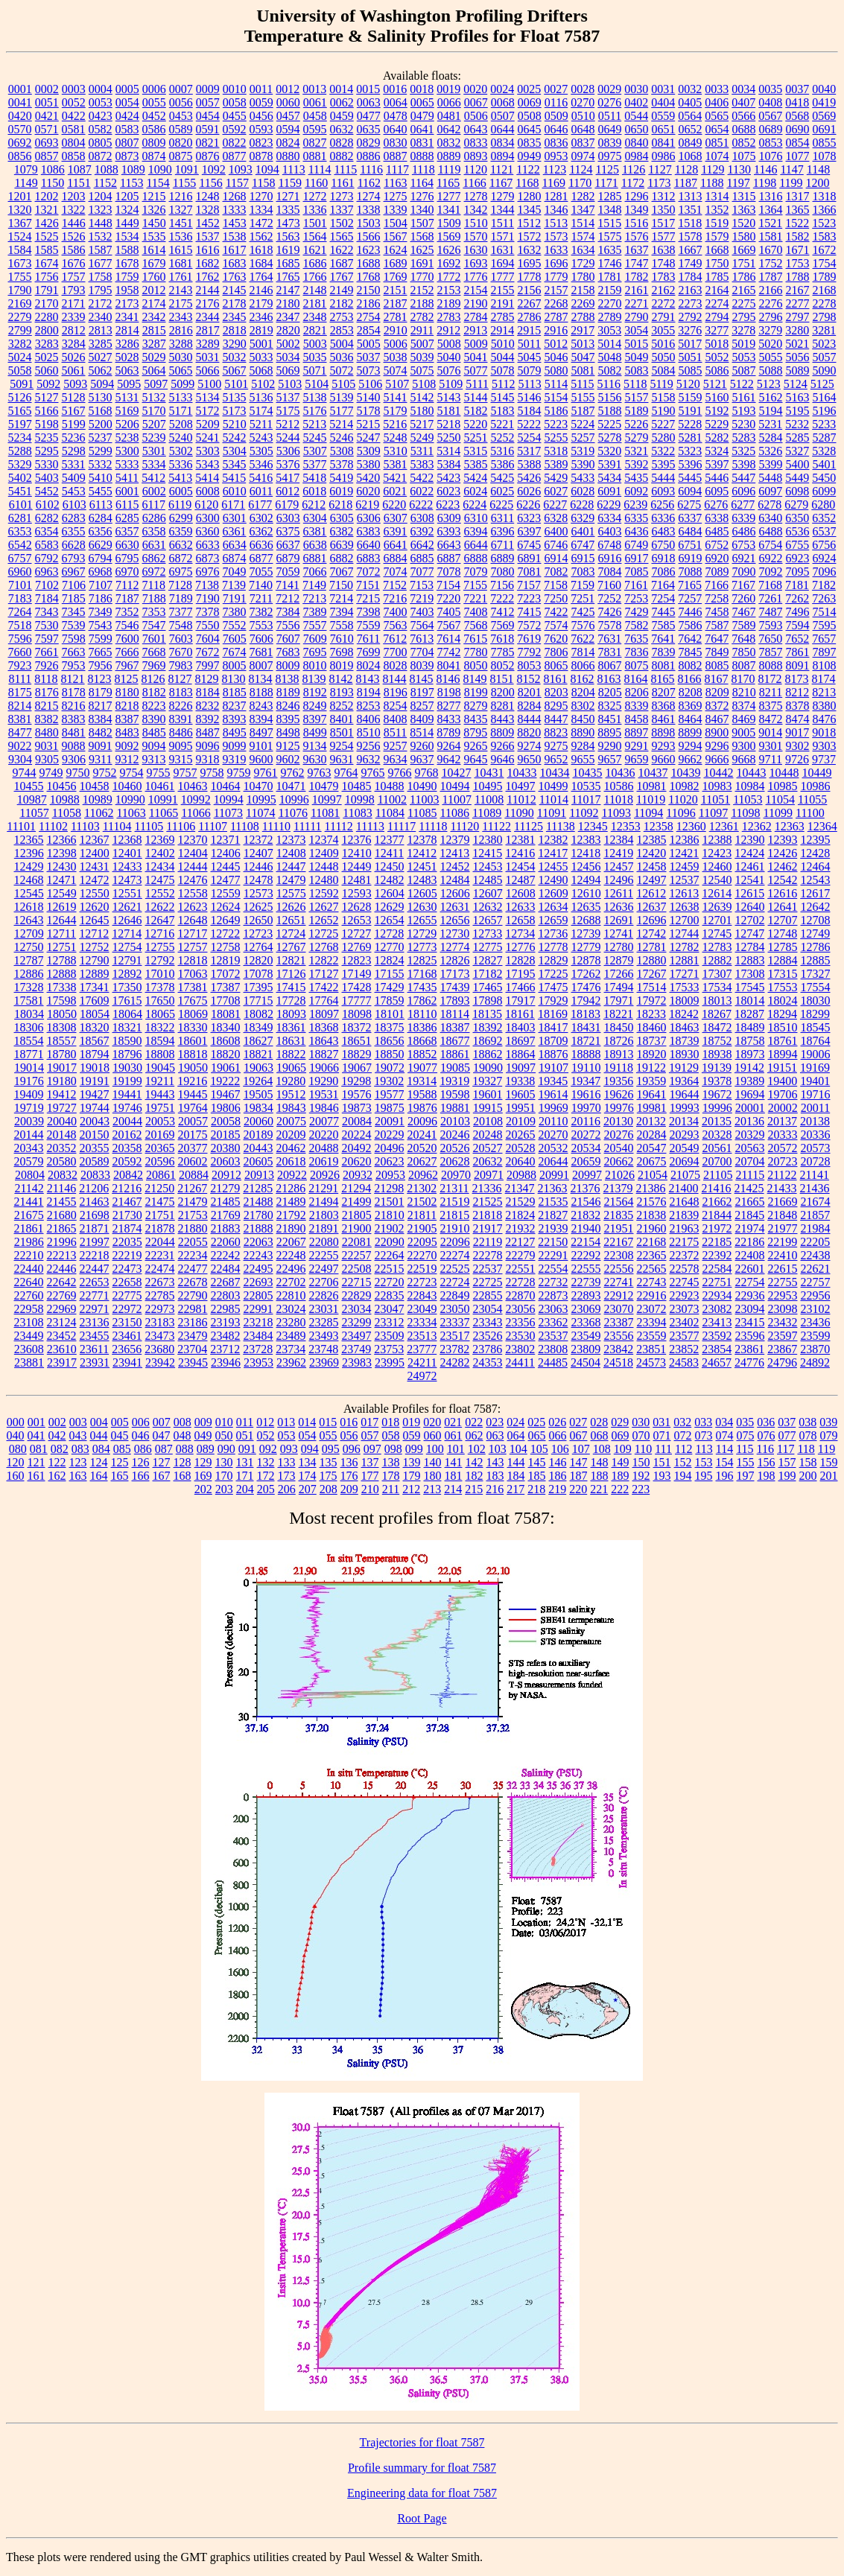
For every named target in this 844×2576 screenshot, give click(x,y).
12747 (749, 933)
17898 (488, 1000)
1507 (422, 223)
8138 (287, 678)
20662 (619, 1161)
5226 (636, 424)
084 (101, 1449)
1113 (293, 169)
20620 (357, 1161)
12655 (422, 920)
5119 (661, 384)
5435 (636, 477)
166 (141, 1475)
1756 (47, 276)
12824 (389, 960)
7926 (47, 665)
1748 (664, 263)
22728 (521, 1282)
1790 (20, 290)
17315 (783, 973)
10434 (555, 772)
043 (78, 1435)
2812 (74, 330)
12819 (226, 960)
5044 (503, 357)
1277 (449, 196)
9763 (319, 772)
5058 (20, 370)
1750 (717, 263)
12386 (684, 839)
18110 (422, 1014)
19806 (226, 1107)
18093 (291, 1014)
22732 (553, 1282)
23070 (619, 1309)
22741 (619, 1282)
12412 (422, 853)
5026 (74, 357)
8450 (583, 719)
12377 (389, 839)
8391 (181, 719)
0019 (448, 89)
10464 (226, 786)
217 (515, 1489)
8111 (19, 678)
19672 (717, 1094)
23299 (357, 1322)
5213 (314, 424)
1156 (210, 182)
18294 (782, 1014)
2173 (127, 303)
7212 (287, 598)
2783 (449, 317)
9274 (530, 746)
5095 (129, 384)
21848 (782, 1215)
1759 (127, 276)
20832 (62, 1174)
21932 (521, 1228)
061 (454, 1435)
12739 (585, 933)
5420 (368, 477)
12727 (356, 933)
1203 (74, 196)
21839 (684, 1215)
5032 (235, 357)
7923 (20, 665)
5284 (771, 437)
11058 (66, 813)
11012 (521, 799)
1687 (342, 263)
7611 (368, 638)
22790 (193, 1295)
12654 (389, 920)
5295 (47, 451)
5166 (47, 410)
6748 (609, 544)
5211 (261, 424)
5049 (637, 357)
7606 (261, 638)
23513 (422, 1335)
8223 (154, 705)
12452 (455, 866)
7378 (208, 611)
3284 (74, 343)
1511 (502, 223)
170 (224, 1475)
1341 (449, 209)
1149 (25, 182)
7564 (422, 625)
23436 (816, 1322)
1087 (80, 169)
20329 (750, 1134)
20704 (750, 1161)
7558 (342, 625)
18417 (553, 1027)
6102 (48, 504)
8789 (448, 732)
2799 (20, 330)
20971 (489, 1174)
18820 (226, 1054)
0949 (530, 156)
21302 (422, 1188)
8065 (556, 665)
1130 (739, 169)
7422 (556, 611)
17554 (816, 987)
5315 (475, 451)
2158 (583, 290)
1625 (422, 250)
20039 (29, 1121)
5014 (609, 343)
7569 (503, 625)
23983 (357, 1362)
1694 (503, 263)
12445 (226, 866)
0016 (395, 89)
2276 (771, 303)
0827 (315, 142)
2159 (610, 290)
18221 (618, 1014)
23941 (127, 1362)
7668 (154, 652)
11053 (747, 799)
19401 (815, 1081)
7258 (717, 598)
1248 (208, 196)
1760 (154, 276)
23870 (815, 1349)
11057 (33, 813)
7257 (690, 598)
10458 (95, 786)
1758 (100, 276)
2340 (100, 317)
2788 (583, 317)
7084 (610, 571)
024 (515, 1422)
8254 (395, 705)
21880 (193, 1228)
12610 (586, 893)
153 (704, 1462)
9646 (503, 759)
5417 (287, 477)
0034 (743, 89)
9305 (47, 759)
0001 (20, 89)
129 (203, 1462)
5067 (235, 370)
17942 (586, 1000)
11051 (715, 799)
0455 (235, 115)
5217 (422, 424)
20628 (455, 1161)
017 (369, 1422)
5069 (288, 370)
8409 (422, 719)
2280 (47, 317)
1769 (395, 276)
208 (328, 1489)
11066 (195, 813)
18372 (357, 1027)
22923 (684, 1295)
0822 (235, 142)
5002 (288, 343)
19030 (127, 1067)
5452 (47, 491)
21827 (553, 1215)
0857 (47, 156)
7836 (637, 652)
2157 (556, 290)
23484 (258, 1335)
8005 (235, 665)
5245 (315, 437)
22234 (193, 1255)
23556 (619, 1335)
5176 (315, 410)
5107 (397, 384)
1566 (369, 236)
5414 (207, 477)
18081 (226, 1014)
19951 (521, 1107)
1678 (127, 263)
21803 (324, 1215)
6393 (449, 531)
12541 (750, 880)
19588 (422, 1094)
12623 (193, 906)
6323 (529, 518)
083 (80, 1449)
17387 (226, 987)
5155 (583, 397)
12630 (422, 906)
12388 (717, 839)
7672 (208, 652)
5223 (556, 424)
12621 (127, 906)
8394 (261, 719)
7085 (637, 571)
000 (16, 1422)
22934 (717, 1295)
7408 (476, 611)
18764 (816, 1040)
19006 (816, 1054)
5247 (369, 437)
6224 (474, 504)
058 (391, 1435)
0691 (825, 129)
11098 (745, 813)
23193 (226, 1322)
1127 (659, 169)
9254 (342, 746)
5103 (290, 384)
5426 (529, 477)
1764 (261, 276)
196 (725, 1475)
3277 (717, 330)
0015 (368, 89)
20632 (488, 1161)
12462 (783, 866)
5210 (235, 424)
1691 (422, 263)
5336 (181, 464)
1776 (476, 276)
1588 (127, 250)
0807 (127, 142)
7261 (770, 598)
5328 (824, 451)
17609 (95, 1000)
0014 (341, 89)
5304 (235, 451)
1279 (503, 196)
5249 (422, 437)
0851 (717, 142)
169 (203, 1475)
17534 (717, 987)
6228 (582, 504)
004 (99, 1422)
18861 (455, 1054)
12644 (62, 920)
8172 (770, 678)
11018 (618, 799)
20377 (193, 1148)
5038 (395, 357)
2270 (610, 303)
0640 (395, 129)
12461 (750, 866)
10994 (229, 799)
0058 (235, 102)
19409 (29, 1094)
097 (372, 1449)
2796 (771, 317)
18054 (95, 1014)
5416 (261, 477)
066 (558, 1435)
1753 (798, 263)
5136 (261, 397)
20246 (455, 1134)
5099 (182, 384)
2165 (744, 290)
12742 (651, 933)
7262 (797, 598)
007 (162, 1422)
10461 (160, 786)
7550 (208, 625)
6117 (153, 504)
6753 (743, 544)
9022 (20, 746)
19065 (291, 1067)
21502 (422, 1201)
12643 (29, 920)
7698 (342, 652)
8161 (556, 678)
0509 (556, 115)
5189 (637, 410)
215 (474, 1489)
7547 (154, 625)
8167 (717, 678)
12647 (160, 920)
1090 (160, 169)
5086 (717, 370)
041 (36, 1435)
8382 (47, 719)
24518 (618, 1362)
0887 (395, 156)
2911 (422, 330)
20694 (684, 1161)
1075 (744, 156)
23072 (652, 1309)
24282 (455, 1362)
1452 (208, 223)
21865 (62, 1228)
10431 (489, 772)
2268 (556, 303)
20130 (618, 1121)
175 (328, 1475)
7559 (369, 625)
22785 (160, 1295)
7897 (825, 652)
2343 (181, 317)
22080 (324, 1241)
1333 (235, 209)
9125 (288, 746)
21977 (783, 1228)
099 (414, 1449)
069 (620, 1435)
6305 (342, 518)
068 (600, 1435)
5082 (610, 370)
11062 (98, 813)
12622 (160, 906)
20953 (390, 1174)
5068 (261, 370)
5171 (181, 410)
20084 (357, 1121)
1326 (154, 209)
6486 (744, 531)
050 (224, 1435)
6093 (663, 491)
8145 (422, 678)
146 (558, 1462)
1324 (127, 209)
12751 (62, 947)
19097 (521, 1067)
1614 (154, 250)
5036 (342, 357)
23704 (192, 1349)
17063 (193, 973)
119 (826, 1449)
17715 (258, 1000)
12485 (488, 880)
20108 (488, 1121)
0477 (369, 115)
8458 (637, 719)
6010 (235, 491)
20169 (160, 1134)
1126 (633, 169)
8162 (582, 678)
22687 (226, 1282)
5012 (556, 343)
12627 (324, 906)
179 (412, 1475)
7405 (449, 611)
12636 (619, 906)
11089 (486, 813)
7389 (315, 611)
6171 (233, 504)
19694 (750, 1094)
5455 (100, 491)
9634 (395, 759)
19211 (159, 1081)
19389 (749, 1081)
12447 (291, 866)
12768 (324, 947)
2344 (208, 317)
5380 (369, 464)
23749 (356, 1349)
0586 (154, 129)
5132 (154, 397)
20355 (95, 1148)
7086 (664, 571)
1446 (74, 223)
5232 (797, 424)
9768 (427, 772)
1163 (395, 182)
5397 (717, 464)
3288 (181, 343)
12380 (488, 839)
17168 (422, 973)
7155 (475, 585)
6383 (369, 531)
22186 (749, 1241)
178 (391, 1475)
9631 (342, 759)
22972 (127, 1309)
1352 (717, 209)
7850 (744, 652)
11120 (464, 826)
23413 (717, 1322)
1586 (74, 250)
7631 (609, 638)
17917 (521, 1000)
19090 (488, 1067)
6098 (797, 491)
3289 (208, 343)
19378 (717, 1081)
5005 (369, 343)
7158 (556, 585)
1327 (181, 209)
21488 (258, 1201)
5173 (235, 410)
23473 (160, 1335)
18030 (816, 1000)
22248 (291, 1255)
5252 (503, 437)
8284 (530, 705)
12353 (626, 826)
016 (349, 1422)
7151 (368, 585)
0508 (530, 115)
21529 (521, 1201)
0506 (476, 115)
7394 (342, 611)
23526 (488, 1335)
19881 (455, 1107)
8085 (717, 665)
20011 (815, 1107)
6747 (582, 544)
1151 (78, 182)
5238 (127, 437)
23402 (684, 1322)
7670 (181, 652)
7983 (181, 665)
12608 (521, 893)
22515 (389, 1268)
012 (265, 1422)
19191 (95, 1081)
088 (185, 1449)
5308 (342, 451)
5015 (636, 343)
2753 (342, 317)
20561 (717, 1148)
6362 (261, 531)
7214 (341, 598)
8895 (609, 732)
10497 (521, 786)
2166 (771, 290)
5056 (798, 357)
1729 (583, 263)
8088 (771, 665)
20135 (717, 1121)
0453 (181, 115)
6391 (395, 531)
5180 (422, 410)
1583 (825, 236)
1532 (100, 236)
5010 (503, 343)
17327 (816, 973)
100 (435, 1449)
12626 (291, 906)
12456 (586, 866)
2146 (261, 290)
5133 (181, 397)
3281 (824, 330)
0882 (342, 156)
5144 (476, 397)
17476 (586, 987)
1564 (315, 236)
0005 (127, 89)
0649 (610, 129)
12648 (193, 920)
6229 (609, 504)
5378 (342, 464)
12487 (521, 880)
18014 (750, 1000)
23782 (454, 1349)
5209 (208, 424)
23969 (324, 1362)
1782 (637, 276)
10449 (817, 772)
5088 (771, 370)
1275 (395, 196)
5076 (449, 370)
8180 (127, 692)
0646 (556, 129)
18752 (717, 1040)
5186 (556, 410)
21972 (717, 1228)
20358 (127, 1148)
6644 (476, 544)
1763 (235, 276)
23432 (783, 1322)
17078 (258, 973)
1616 (208, 250)
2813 (100, 330)
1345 (530, 209)
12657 (488, 920)
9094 (154, 746)
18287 (749, 1014)
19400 (782, 1081)
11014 (553, 799)
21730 (127, 1215)
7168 (770, 585)
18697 (521, 1040)
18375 (389, 1027)
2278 (825, 303)
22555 (586, 1268)
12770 (389, 947)
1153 (131, 182)
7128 (180, 585)
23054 (488, 1309)
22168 (651, 1241)
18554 (29, 1040)
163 (78, 1475)
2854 (369, 330)
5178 (369, 410)
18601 (193, 1040)
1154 (157, 182)
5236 (74, 437)
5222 (529, 424)
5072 (342, 370)
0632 (342, 129)
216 (495, 1489)
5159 (690, 397)
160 (16, 1475)
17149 (357, 973)
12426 (782, 853)
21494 (324, 1201)
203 (224, 1489)
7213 (314, 598)
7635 (636, 638)
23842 (618, 1349)
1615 (181, 250)
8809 (502, 732)
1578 (690, 236)
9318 (208, 759)
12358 (658, 826)
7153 (422, 585)
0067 (476, 102)
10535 (586, 786)
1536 (181, 236)
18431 (586, 1027)
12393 (783, 839)
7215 (368, 598)
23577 (684, 1335)
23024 (291, 1309)
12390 (750, 839)
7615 (475, 638)
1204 (100, 196)
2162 (664, 290)
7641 (663, 638)
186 (558, 1475)
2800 (47, 330)
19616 (586, 1094)
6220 (394, 504)
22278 (488, 1255)
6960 (20, 571)
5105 (343, 384)
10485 (357, 786)
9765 (373, 772)
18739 (684, 1040)
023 (495, 1422)
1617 (235, 250)
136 (349, 1462)
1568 (422, 236)
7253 (636, 598)
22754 (750, 1282)
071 (662, 1435)
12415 (487, 853)
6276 (716, 504)
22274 (455, 1255)
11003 (424, 799)
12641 (783, 906)
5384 (449, 464)
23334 (422, 1322)
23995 (389, 1362)
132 (266, 1462)
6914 (556, 558)
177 (370, 1475)
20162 (127, 1134)
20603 (226, 1161)
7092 (771, 571)
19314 (422, 1081)
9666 (717, 759)
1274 (369, 196)
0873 (127, 156)
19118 (618, 1067)
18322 (160, 1027)
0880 (288, 156)
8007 (261, 665)
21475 (160, 1201)
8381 (20, 719)
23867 (782, 1349)
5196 (825, 410)
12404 (193, 853)
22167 (618, 1241)
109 (623, 1449)
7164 (663, 585)
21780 (258, 1215)
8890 (582, 732)
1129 (712, 169)
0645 (530, 129)
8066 (583, 665)
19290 (323, 1081)
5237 (100, 437)
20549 (684, 1148)
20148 (62, 1134)
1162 (369, 182)
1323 (100, 209)
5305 (261, 451)
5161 (744, 397)
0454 (208, 115)
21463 (95, 1201)
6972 (154, 571)
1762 (208, 276)
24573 (651, 1362)
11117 (401, 826)
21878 (160, 1228)
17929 (553, 1000)
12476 (193, 880)
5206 (127, 424)
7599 (100, 638)
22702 (291, 1282)
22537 (488, 1268)
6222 (421, 504)
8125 (127, 678)
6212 (314, 504)
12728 (389, 933)
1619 (288, 250)
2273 (690, 303)
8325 (610, 705)
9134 (315, 746)
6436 (637, 531)
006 (141, 1422)
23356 (521, 1322)
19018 (95, 1067)
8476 (825, 719)
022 (474, 1422)
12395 (816, 839)
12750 (29, 947)
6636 (261, 544)
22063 (258, 1241)
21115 (749, 1174)
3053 (609, 330)
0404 (663, 102)
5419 (341, 477)
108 (602, 1449)
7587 (717, 625)
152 (683, 1462)
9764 (346, 772)
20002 (783, 1107)
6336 (663, 518)
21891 (324, 1228)
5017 (690, 343)
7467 (744, 611)
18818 (193, 1054)
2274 (717, 303)
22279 (521, 1255)
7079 (476, 571)
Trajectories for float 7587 (422, 2442)
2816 (181, 330)
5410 (100, 477)
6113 (100, 504)
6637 (288, 544)
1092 (214, 169)
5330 (47, 464)
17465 (488, 987)
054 (308, 1435)
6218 (340, 504)
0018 (422, 89)
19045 (160, 1067)
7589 (744, 625)
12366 (62, 839)
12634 (553, 906)
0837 (583, 142)
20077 (324, 1121)
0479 (422, 115)
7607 (288, 638)
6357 (127, 531)
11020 (682, 799)
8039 (422, 665)
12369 (160, 839)
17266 (619, 973)
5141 (395, 397)
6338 (717, 518)
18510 (783, 1027)
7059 (288, 571)
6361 (235, 531)
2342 (154, 317)
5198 (47, 424)
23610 (62, 1349)
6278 (769, 504)
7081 (530, 571)
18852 (422, 1054)
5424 (475, 477)
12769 (357, 947)
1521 (770, 223)
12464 (816, 866)
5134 (208, 397)
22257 (357, 1255)
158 (808, 1462)
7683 (288, 652)
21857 (815, 1215)
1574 (583, 236)
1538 (235, 236)
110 (643, 1449)
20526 (455, 1148)
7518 (20, 625)
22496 (291, 1268)
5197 (20, 424)
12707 (783, 920)
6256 (662, 504)
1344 (503, 209)
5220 (475, 424)
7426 (610, 611)
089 (206, 1449)
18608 (226, 1040)
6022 (422, 491)
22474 (160, 1268)
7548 (181, 625)
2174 (154, 303)
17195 (521, 973)
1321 (47, 209)
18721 (586, 1040)
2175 (181, 303)
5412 (153, 477)
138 (391, 1462)
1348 (610, 209)
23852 (684, 1349)
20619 (324, 1161)
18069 (193, 1014)
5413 (180, 477)
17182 (488, 973)
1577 (664, 236)
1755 (20, 276)
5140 (369, 397)
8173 (797, 678)
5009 (476, 343)
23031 (324, 1309)
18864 (521, 1054)
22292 (586, 1255)
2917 (582, 330)
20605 (258, 1161)
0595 (315, 129)
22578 (684, 1268)
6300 (208, 518)
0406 (717, 102)
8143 (368, 678)
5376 (288, 464)
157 (787, 1462)
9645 (476, 759)
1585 (47, 250)
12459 (684, 866)
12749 (815, 933)
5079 (530, 370)
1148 (818, 169)
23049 (422, 1309)
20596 (160, 1161)
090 (226, 1449)
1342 (476, 209)
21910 (455, 1228)
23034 (357, 1309)
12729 (422, 933)
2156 (530, 290)
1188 (711, 182)
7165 (690, 585)
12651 (291, 920)
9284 (583, 746)
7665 (100, 652)
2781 (395, 317)
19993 (684, 1107)
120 (16, 1462)
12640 (750, 906)
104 (518, 1449)
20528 (521, 1148)
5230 (743, 424)
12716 (159, 933)
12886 (29, 973)
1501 (315, 223)
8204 (583, 692)
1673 (20, 263)
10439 (686, 772)
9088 (74, 746)
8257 (422, 705)
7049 (235, 571)
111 (663, 1449)
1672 (825, 250)
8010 (315, 665)
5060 (47, 370)
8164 (636, 678)
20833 (95, 1174)
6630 (127, 544)
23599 (816, 1335)
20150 (95, 1134)
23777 (422, 1349)
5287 (825, 437)
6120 (206, 504)
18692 (488, 1040)
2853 (342, 330)
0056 (181, 102)
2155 (503, 290)
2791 (664, 317)
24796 (782, 1362)
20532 (553, 1148)
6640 (369, 544)
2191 (503, 303)
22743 (652, 1282)
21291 (323, 1188)
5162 (771, 397)
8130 (234, 678)
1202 (47, 196)
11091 (551, 813)
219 (557, 1489)
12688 (586, 920)
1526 (74, 236)
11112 (339, 826)
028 (599, 1422)
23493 (324, 1335)
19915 (488, 1107)
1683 (235, 263)
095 (331, 1449)
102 (477, 1449)
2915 (529, 330)
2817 (208, 330)
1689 (395, 263)
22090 (389, 1241)
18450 (619, 1027)
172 (266, 1475)
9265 (476, 746)
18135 (487, 1014)
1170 (579, 182)
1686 (315, 263)
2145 (235, 290)
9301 (771, 746)
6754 (770, 544)
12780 (619, 947)
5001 (261, 343)
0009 (208, 89)
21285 (258, 1188)
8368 (664, 705)
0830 (395, 142)
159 (829, 1462)
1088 (106, 169)
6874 (235, 558)
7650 (770, 638)
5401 (825, 464)
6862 (154, 558)
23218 (258, 1322)
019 (411, 1422)
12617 (815, 893)
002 (57, 1422)
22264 (389, 1255)
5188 (610, 410)
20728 (816, 1161)
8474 (798, 719)
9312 (127, 759)
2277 (798, 303)
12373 (291, 839)
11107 (212, 826)
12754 (127, 947)
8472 (771, 719)
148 (600, 1462)
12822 (324, 960)
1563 (288, 236)
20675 (652, 1161)
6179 (287, 504)
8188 (261, 692)
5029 (154, 357)
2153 (449, 290)
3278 (743, 330)
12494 (586, 880)
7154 (448, 585)
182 (474, 1475)
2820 (288, 330)
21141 (814, 1174)
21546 (586, 1201)
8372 (717, 705)
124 (99, 1462)
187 (579, 1475)
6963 (47, 571)
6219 (367, 504)
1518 (690, 223)
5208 (181, 424)
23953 (258, 1362)
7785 (503, 652)
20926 (325, 1174)
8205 (610, 692)
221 (599, 1489)
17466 (521, 987)
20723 (783, 1161)
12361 (724, 826)
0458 (315, 115)
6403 (610, 531)
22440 (29, 1268)
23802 (520, 1349)
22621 (816, 1268)
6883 (369, 558)
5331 (74, 464)
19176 (29, 1081)
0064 (395, 102)
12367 (95, 839)
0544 (636, 115)
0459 (342, 115)
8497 (261, 732)
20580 (62, 1161)
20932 (357, 1174)
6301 (235, 518)
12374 (324, 839)
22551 (521, 1268)
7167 (743, 585)
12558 (193, 893)
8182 (154, 692)
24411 (520, 1362)
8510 (369, 732)
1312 (664, 196)
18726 (619, 1040)
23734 (290, 1349)
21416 (717, 1188)
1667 (690, 250)
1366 (825, 209)
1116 (371, 169)
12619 (62, 906)
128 (182, 1462)
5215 (368, 424)
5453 (74, 491)
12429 (29, 866)
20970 (456, 1174)
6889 (503, 558)
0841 (664, 142)
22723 (422, 1282)
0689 (771, 129)
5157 (637, 397)
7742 (449, 652)
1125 (607, 169)
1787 (771, 276)
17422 (324, 987)
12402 (160, 853)
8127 (180, 678)
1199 (790, 182)
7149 (314, 585)
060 (433, 1435)
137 (370, 1462)
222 (620, 1489)
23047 (389, 1309)
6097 (770, 491)
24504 (585, 1362)
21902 (389, 1228)
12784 (750, 947)
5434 (609, 477)
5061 (74, 370)
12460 (717, 866)
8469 (744, 719)
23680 (159, 1349)
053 (287, 1435)
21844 (717, 1215)
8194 (369, 692)
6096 (743, 491)
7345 (74, 611)
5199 (74, 424)
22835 (389, 1295)
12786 (816, 947)
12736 (553, 933)
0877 (235, 156)
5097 (156, 384)
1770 (422, 276)
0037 (797, 89)
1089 (133, 169)
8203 (556, 692)
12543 (816, 880)
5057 (825, 357)
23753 (389, 1349)
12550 (95, 893)
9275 (556, 746)
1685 (288, 263)
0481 (449, 115)
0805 (100, 142)
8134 (261, 678)
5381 (395, 464)
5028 (127, 357)
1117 (397, 169)
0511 (609, 115)
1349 (637, 209)
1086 (53, 169)
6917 (637, 558)
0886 (369, 156)
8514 (422, 732)
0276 (609, 102)
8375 (771, 705)
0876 (208, 156)
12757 (193, 947)
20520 (422, 1148)
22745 (684, 1282)
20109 (521, 1121)
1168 (527, 182)
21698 (95, 1215)
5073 (369, 370)
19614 (553, 1094)
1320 (20, 209)
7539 (74, 625)
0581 (74, 129)
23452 (62, 1335)
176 (349, 1475)
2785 (503, 317)
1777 (503, 276)
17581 (29, 1000)
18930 (684, 1054)
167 (162, 1475)
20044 (127, 1121)
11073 (228, 813)
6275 (689, 504)
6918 (664, 558)
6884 (395, 558)
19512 (291, 1094)
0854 (798, 142)
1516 (636, 223)
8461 (664, 719)
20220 (324, 1134)
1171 (606, 182)
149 (620, 1462)
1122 (527, 169)
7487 (771, 611)
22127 (520, 1241)
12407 (258, 853)
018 (390, 1422)
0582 (100, 129)
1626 (449, 250)
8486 (181, 732)
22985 (226, 1309)
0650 (637, 129)
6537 (825, 531)
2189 (449, 303)
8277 (449, 705)
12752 (95, 947)
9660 (664, 759)
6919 (690, 558)
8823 (556, 732)
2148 (315, 290)
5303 (208, 451)
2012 (154, 290)
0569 (824, 115)
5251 (476, 437)
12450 (389, 866)
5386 (503, 464)
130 (224, 1462)
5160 (717, 397)
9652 (556, 759)
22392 (717, 1255)
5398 (744, 464)
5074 (395, 370)
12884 (783, 960)
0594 (288, 129)
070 (641, 1435)
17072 (226, 973)
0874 (154, 156)
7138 (207, 585)
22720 (389, 1282)
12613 (684, 893)
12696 (652, 920)
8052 (503, 665)
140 (433, 1462)
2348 (315, 317)
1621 (315, 250)
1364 (771, 209)
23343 (488, 1322)
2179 (261, 303)
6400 (556, 531)
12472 (95, 880)
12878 (586, 960)
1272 (315, 196)
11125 (528, 826)
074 (725, 1435)
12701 (717, 920)
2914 (502, 330)
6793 (74, 558)
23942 (160, 1362)
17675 (193, 1000)
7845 (690, 652)
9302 (798, 746)
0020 (475, 89)
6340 (770, 518)
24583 (684, 1362)
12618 (29, 906)
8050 (476, 665)
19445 (193, 1094)
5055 (771, 357)
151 (662, 1462)
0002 (47, 89)
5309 (369, 451)
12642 (816, 906)
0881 (315, 156)
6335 (636, 518)
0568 (797, 115)
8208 (690, 692)
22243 (258, 1255)
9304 (20, 759)
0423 (100, 115)
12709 (29, 933)
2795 (744, 317)
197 (746, 1475)
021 (453, 1422)
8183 (181, 692)
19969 (553, 1107)
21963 (684, 1228)
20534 (586, 1148)
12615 (749, 893)
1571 (503, 236)
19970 (586, 1107)
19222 (225, 1081)
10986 (816, 786)
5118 (635, 384)
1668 (717, 250)
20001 (750, 1107)
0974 (583, 156)
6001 (127, 491)
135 (328, 1462)
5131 (127, 397)
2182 (342, 303)
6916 (610, 558)
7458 (717, 611)
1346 (556, 209)
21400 (684, 1188)
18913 (619, 1054)
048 (182, 1435)
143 (495, 1462)
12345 (593, 826)
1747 (637, 263)
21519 (455, 1201)
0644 (503, 129)
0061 (315, 102)
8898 (663, 732)
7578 (610, 625)
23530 (521, 1335)
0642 (449, 129)
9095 (181, 746)
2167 (798, 290)
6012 (287, 491)
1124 (580, 169)
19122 (651, 1067)
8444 (530, 719)
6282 (47, 518)
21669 (783, 1201)
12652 (324, 920)
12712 (94, 933)
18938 (717, 1054)
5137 (288, 397)
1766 (315, 276)
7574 (556, 625)
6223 (448, 504)
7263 (824, 598)
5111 (477, 384)
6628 (74, 544)
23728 (258, 1349)
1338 (369, 209)
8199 (476, 692)
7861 (798, 652)
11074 (260, 813)
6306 (369, 518)
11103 (85, 826)
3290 (235, 343)
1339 (395, 209)
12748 (782, 933)
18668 (422, 1040)
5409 (74, 477)
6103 (74, 504)
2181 (315, 303)
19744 (95, 1107)
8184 (208, 692)
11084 (389, 813)
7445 (664, 611)
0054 (127, 102)
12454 (521, 866)
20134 (684, 1121)
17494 (619, 987)
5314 (448, 451)
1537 (208, 236)
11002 (392, 799)
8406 (369, 719)
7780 (476, 652)
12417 (553, 853)
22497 (324, 1268)
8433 (449, 719)
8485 (154, 732)
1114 (319, 169)
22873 (553, 1295)
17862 (422, 1000)
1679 (154, 263)
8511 (395, 732)
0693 (47, 142)
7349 (100, 611)
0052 (74, 102)
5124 (795, 384)
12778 (553, 947)
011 (244, 1422)
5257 (583, 437)
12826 (455, 960)
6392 (422, 531)
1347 (583, 209)
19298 (356, 1081)
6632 (181, 544)
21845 (749, 1215)
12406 (226, 853)
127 (162, 1462)
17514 (652, 987)
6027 (556, 491)
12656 (455, 920)
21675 (29, 1215)
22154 (585, 1241)
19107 (553, 1067)
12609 (553, 893)
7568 (476, 625)
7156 (502, 585)
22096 (455, 1241)
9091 (100, 746)
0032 (690, 89)
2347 (288, 317)
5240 (181, 437)
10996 (294, 799)
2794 (717, 317)
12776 (521, 947)
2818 (235, 330)
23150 (127, 1322)
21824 (520, 1215)
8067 (610, 665)
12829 (553, 960)
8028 (395, 665)
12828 (521, 960)
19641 (652, 1094)
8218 (127, 705)
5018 (717, 343)
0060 (288, 102)
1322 (74, 209)
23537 (553, 1335)
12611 (618, 893)
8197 (422, 692)
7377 (181, 611)
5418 (314, 477)
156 (766, 1462)
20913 (259, 1174)
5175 (288, 410)
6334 (609, 518)
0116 (556, 102)
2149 (342, 290)
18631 (291, 1040)
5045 (530, 357)
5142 (422, 397)
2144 (208, 290)
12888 (62, 973)
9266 (503, 746)
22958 (29, 1309)
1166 (474, 182)
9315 (181, 759)
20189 (258, 1134)
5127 (47, 397)
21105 (717, 1174)
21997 (95, 1241)
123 (78, 1462)
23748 (323, 1349)
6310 (476, 518)
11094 (648, 813)
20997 (587, 1174)
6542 (20, 544)
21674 (816, 1201)
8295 (556, 705)
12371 (226, 839)
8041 (449, 665)
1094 (267, 169)
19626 (619, 1094)
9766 (400, 772)
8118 (45, 678)
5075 (422, 370)
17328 (29, 987)
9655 (583, 759)
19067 (357, 1067)
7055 (261, 571)
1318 (825, 196)
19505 (258, 1094)
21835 (618, 1215)
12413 (454, 853)
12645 (95, 920)
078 (808, 1435)
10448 (784, 772)
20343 (29, 1148)
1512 (529, 223)
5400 (798, 464)
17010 (160, 973)
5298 (74, 451)
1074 (717, 156)
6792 (47, 558)
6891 (530, 558)
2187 (395, 303)
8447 (556, 719)
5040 (449, 357)
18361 (291, 1027)
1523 (824, 223)
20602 (193, 1161)
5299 (100, 451)
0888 (422, 156)
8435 (476, 719)
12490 (553, 880)
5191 (690, 410)
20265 (521, 1134)
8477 (20, 732)
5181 (449, 410)
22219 (127, 1255)
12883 (750, 960)
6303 (288, 518)
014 (307, 1422)
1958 (127, 290)
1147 (791, 169)
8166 (690, 678)
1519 (717, 223)
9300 (744, 746)
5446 (717, 477)
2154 (476, 290)
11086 (454, 813)
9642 (449, 759)
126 (141, 1462)
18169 (553, 1014)
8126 (153, 678)
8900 (717, 732)
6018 (314, 491)
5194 (771, 410)
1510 (476, 223)
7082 (556, 571)
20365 (160, 1148)
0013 (314, 89)
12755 (160, 947)
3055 (663, 330)
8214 (20, 705)
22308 (619, 1255)
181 (454, 1475)
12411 (389, 853)
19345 (553, 1081)
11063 (130, 813)
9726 (797, 759)
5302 (181, 451)
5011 (529, 343)
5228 (690, 424)
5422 (422, 477)
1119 (449, 169)
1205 (127, 196)
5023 (824, 343)
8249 (315, 705)
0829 (369, 142)
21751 (160, 1215)
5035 (315, 357)
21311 (454, 1188)
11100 (810, 813)
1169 (553, 182)
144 (516, 1462)
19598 (455, 1094)
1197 (737, 182)
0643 (476, 129)
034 (724, 1422)
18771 (29, 1054)
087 (164, 1449)
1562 (261, 236)
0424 (127, 115)
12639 (717, 906)
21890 (291, 1228)
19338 (520, 1081)
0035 (770, 89)
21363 (553, 1188)
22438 (816, 1255)
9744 (25, 772)
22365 (652, 1255)
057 (370, 1435)
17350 (127, 987)
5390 (583, 464)
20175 (193, 1134)
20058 (226, 1121)
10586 (619, 786)
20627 (422, 1161)
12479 (291, 880)
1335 (288, 209)
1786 (744, 276)
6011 (261, 491)
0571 (47, 129)
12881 (684, 960)
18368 (324, 1027)
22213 (62, 1255)
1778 (530, 276)
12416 (520, 853)
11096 (680, 813)
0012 (287, 89)
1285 (610, 196)
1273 (342, 196)
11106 (180, 826)
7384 (288, 611)
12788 (62, 960)
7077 (422, 571)
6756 (824, 544)
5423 (448, 477)
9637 (422, 759)
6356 (100, 531)
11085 (422, 813)
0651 (664, 129)
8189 (288, 692)
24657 (717, 1362)
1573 (556, 236)
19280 (290, 1081)
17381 (193, 987)
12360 (691, 826)
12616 (782, 893)
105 (539, 1449)
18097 (324, 1014)
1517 (663, 223)
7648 (743, 638)
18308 (62, 1027)
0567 (770, 115)
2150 (369, 290)
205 (266, 1489)
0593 (261, 129)
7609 (315, 638)
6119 (179, 504)
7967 (127, 665)
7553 (261, 625)
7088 (690, 571)
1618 (261, 250)
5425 (502, 477)
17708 (226, 1000)
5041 (476, 357)
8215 (47, 705)
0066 (449, 102)
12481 (357, 880)
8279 (476, 705)
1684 (261, 263)
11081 (325, 813)
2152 (422, 290)
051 (245, 1435)
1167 (501, 182)
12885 (816, 960)
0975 (610, 156)
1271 (288, 196)
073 (704, 1435)
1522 (797, 223)
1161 (342, 182)
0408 (770, 102)
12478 (258, 880)
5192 (717, 410)
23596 (750, 1335)
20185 (226, 1134)
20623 (389, 1161)
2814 (127, 330)
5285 (798, 437)
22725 (488, 1282)
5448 (770, 477)
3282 (20, 343)
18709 (553, 1040)
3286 (127, 343)
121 (36, 1462)
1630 (476, 250)
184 (516, 1475)
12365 (29, 839)
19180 (62, 1081)
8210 (744, 692)
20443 (258, 1148)
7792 (530, 652)
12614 (717, 893)
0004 (100, 89)
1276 (422, 196)
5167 (74, 410)
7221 (475, 598)
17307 (717, 973)
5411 (127, 477)
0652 (690, 129)
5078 (503, 370)
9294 (690, 746)
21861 (29, 1228)
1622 (342, 250)
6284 (100, 518)
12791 (127, 960)
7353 (154, 611)
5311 (422, 451)
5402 (20, 477)
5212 (287, 424)
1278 (476, 196)
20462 (291, 1148)
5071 (315, 370)
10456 (62, 786)
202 (203, 1489)
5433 (582, 477)
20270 (553, 1134)
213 (432, 1489)
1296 (637, 196)
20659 (586, 1161)
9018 (824, 732)
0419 (824, 102)
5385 (476, 464)
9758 (212, 772)
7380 (235, 611)
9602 (288, 759)
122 (57, 1462)
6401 (583, 531)
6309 (449, 518)
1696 (556, 263)
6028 (582, 491)
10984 (750, 786)
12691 (619, 920)
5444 (663, 477)
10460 (127, 786)
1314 (717, 196)
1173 (658, 182)
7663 (74, 652)
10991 (163, 799)
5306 (288, 451)
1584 (20, 250)
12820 (258, 960)
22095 (422, 1241)
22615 (783, 1268)
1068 (690, 156)
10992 (196, 799)
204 (245, 1489)
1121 (501, 169)
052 (266, 1435)
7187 (127, 598)
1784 (690, 276)
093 (289, 1449)
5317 (529, 451)
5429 (556, 477)
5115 (582, 384)
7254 (663, 598)
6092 (636, 491)
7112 (127, 585)
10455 (29, 786)
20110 (553, 1121)
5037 (369, 357)
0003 (74, 89)
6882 (342, 558)
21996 (62, 1241)
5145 (503, 397)
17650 (160, 1000)
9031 (47, 746)
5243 (261, 437)
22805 (258, 1295)
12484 (455, 880)
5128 (74, 397)
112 (683, 1449)
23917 (62, 1362)
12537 (684, 880)
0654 (717, 129)
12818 (193, 960)
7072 (369, 571)
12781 (652, 947)
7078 (449, 571)
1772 (449, 276)
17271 (684, 973)
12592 (324, 893)
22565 (652, 1268)
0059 (261, 102)
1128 (686, 169)
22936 (750, 1295)
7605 (235, 638)
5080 (556, 370)
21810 (389, 1215)
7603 (181, 638)
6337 (690, 518)
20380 (226, 1148)
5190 (664, 410)
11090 (518, 813)
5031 (208, 357)
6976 (208, 571)
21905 (422, 1228)
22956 (816, 1295)
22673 (160, 1282)
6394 (476, 531)
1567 (395, 236)
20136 (749, 1121)
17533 (684, 987)
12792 (160, 960)
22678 (193, 1282)
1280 (530, 196)
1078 (825, 156)
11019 (650, 799)
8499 (315, 732)
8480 (47, 732)
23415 (750, 1322)
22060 (226, 1241)
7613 (422, 638)
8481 (74, 732)
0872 (100, 156)
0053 (100, 102)
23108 (29, 1322)
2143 (181, 290)
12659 (553, 920)
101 (456, 1449)
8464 (690, 719)
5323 (690, 451)
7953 (74, 665)
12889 (95, 973)
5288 (20, 451)
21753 (193, 1215)
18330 (193, 1027)
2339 (74, 317)
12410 (357, 853)
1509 (449, 223)
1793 (74, 290)
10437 (653, 772)
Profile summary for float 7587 (422, 2467)
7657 (824, 638)
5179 (395, 410)
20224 (357, 1134)
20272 (586, 1134)
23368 (586, 1322)
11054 (780, 799)
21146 (61, 1188)
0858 (74, 156)
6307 (395, 518)
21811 (422, 1215)
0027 (556, 89)
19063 (258, 1067)
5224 (582, 424)
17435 (422, 987)
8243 (261, 705)
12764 (258, 947)
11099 (778, 813)
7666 (127, 652)
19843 (291, 1107)
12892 (127, 973)
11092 (583, 813)
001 (36, 1422)
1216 (181, 196)
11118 (433, 826)
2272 (664, 303)
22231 (160, 1255)
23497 (357, 1335)
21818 (487, 1215)
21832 (585, 1215)
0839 (610, 142)
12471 (62, 880)
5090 (825, 370)
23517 (455, 1335)
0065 (422, 102)
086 (143, 1449)
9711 (770, 759)
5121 (715, 384)
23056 (521, 1309)
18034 (29, 1014)
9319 (235, 759)
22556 (619, 1268)
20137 (782, 1121)
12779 (586, 947)
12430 (62, 866)
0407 (743, 102)
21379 (618, 1188)
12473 (127, 880)
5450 (824, 477)
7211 (261, 598)
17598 (62, 1000)
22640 (29, 1282)
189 (620, 1475)
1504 (395, 223)
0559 (663, 115)
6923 (798, 558)
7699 (369, 652)
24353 (488, 1362)
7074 (395, 571)
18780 (62, 1054)
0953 (556, 156)
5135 (235, 397)
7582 (637, 625)
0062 (342, 102)
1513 (556, 223)
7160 (609, 585)
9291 (637, 746)
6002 (154, 491)
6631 (154, 544)
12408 (291, 853)
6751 (690, 544)
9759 (239, 772)
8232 (208, 705)
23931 (95, 1362)
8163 (609, 678)
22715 (357, 1282)
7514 (825, 611)
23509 (389, 1335)
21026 (620, 1174)
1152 (105, 182)
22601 (750, 1268)
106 (560, 1449)
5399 (771, 464)
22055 (193, 1241)
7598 (74, 638)
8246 (288, 705)
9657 (610, 759)
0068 (503, 102)
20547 (652, 1148)
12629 (389, 906)
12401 (127, 853)
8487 (208, 732)
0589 (181, 129)
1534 (127, 236)
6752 (717, 544)
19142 (749, 1067)
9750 (78, 772)
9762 (293, 772)
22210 (29, 1255)
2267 (530, 303)
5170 (154, 410)
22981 (193, 1309)
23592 (717, 1335)
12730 (454, 933)
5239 (154, 437)
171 (245, 1475)
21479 (193, 1201)
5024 (20, 357)
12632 (488, 906)
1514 (582, 223)
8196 (395, 692)
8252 (342, 705)
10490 (422, 786)
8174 (824, 678)
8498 (288, 732)
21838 (651, 1215)
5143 (449, 397)
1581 (771, 236)
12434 (160, 866)
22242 (226, 1255)
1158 (263, 182)
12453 (488, 866)
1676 (74, 263)
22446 (62, 1268)
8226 (181, 705)
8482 (100, 732)
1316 (771, 196)
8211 (770, 692)
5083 (637, 370)
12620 (95, 906)
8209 (717, 692)
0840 (637, 142)
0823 (261, 142)
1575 (610, 236)
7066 (315, 571)
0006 (154, 89)
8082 (690, 665)
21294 (356, 1188)
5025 (47, 357)
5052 (717, 357)
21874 (127, 1228)
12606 (455, 893)
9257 (395, 746)
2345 (235, 317)
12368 (127, 839)
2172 (100, 303)
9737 (824, 759)
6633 (208, 544)
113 (703, 1449)
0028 (582, 89)
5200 (100, 424)
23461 (127, 1335)
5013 (582, 343)
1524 (20, 236)
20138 (815, 1121)
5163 (798, 397)
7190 (208, 598)
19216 (192, 1081)
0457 (288, 115)
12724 (290, 933)
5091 (22, 384)
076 (766, 1435)
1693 (476, 263)
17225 (553, 973)
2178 (235, 303)
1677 (100, 263)
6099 (824, 491)
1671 (798, 250)
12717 (192, 933)
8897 (636, 732)
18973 (750, 1054)
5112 (503, 384)
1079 (26, 169)
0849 (690, 142)
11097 (713, 813)
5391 (610, 464)
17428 (357, 987)
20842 (128, 1174)
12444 (193, 866)
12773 (422, 947)
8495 (235, 732)
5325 (743, 451)
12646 (127, 920)
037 (787, 1422)
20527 (488, 1148)
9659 (637, 759)
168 (182, 1475)
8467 (717, 719)
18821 (258, 1054)
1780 (583, 276)
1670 (771, 250)
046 (141, 1435)
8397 (315, 719)
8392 (208, 719)
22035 (127, 1241)
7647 (717, 638)
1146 (765, 169)
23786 (487, 1349)
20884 (194, 1174)
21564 (619, 1201)
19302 (389, 1081)
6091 (609, 491)
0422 (74, 115)
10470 (258, 786)
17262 (586, 973)
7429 (637, 611)
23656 (127, 1349)
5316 (502, 451)
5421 (395, 477)
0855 (825, 142)
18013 (717, 1000)
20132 (651, 1121)
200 (808, 1475)
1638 (664, 250)
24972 (422, 1376)
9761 (266, 772)
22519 (422, 1268)
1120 (475, 169)
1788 (798, 276)
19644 (684, 1094)
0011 (261, 89)
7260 (743, 598)
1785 (717, 276)
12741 (618, 933)
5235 (47, 437)
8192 (315, 692)
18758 (750, 1040)
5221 (502, 424)
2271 (637, 303)
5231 (770, 424)
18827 (324, 1054)
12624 (226, 906)
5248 (395, 437)
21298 (389, 1188)
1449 (127, 223)
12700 (684, 920)
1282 (583, 196)
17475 (553, 987)
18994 (783, 1054)
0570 (20, 129)
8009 (288, 665)
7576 (583, 625)
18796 (127, 1054)
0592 (235, 129)
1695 (530, 263)
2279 (20, 317)
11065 (163, 813)
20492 (357, 1148)
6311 (502, 518)
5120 (688, 384)
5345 (235, 464)
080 (18, 1449)
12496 (619, 880)
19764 (193, 1107)
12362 (757, 826)
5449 (797, 477)
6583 (47, 544)
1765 (288, 276)
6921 (744, 558)
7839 (664, 652)
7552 (235, 625)
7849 (717, 652)
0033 (717, 89)
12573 (258, 893)
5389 (556, 464)
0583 (127, 129)
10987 (32, 799)
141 (454, 1462)
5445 (690, 477)
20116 (585, 1121)
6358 (154, 531)
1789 (825, 276)
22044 (160, 1241)
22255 (324, 1255)
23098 (783, 1309)
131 (245, 1462)
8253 (369, 705)
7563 (395, 625)
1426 (47, 223)
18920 (652, 1054)
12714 (127, 933)
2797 (798, 317)
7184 (47, 598)
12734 (520, 933)
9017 (797, 732)
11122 (496, 826)
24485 (553, 1362)
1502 (342, 223)
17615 (127, 1000)
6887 (449, 558)
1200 (818, 182)
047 (162, 1435)
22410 (783, 1255)
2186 (369, 303)
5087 (744, 370)
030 (641, 1422)
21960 (652, 1228)
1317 (798, 196)
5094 (102, 384)
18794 (95, 1054)
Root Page (421, 2518)
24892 (815, 1362)
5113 (529, 384)
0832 (449, 142)
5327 (797, 451)
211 (390, 1489)
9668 (744, 759)
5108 (424, 384)
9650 (530, 759)
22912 (619, 1295)
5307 (315, 451)
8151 (502, 678)
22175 (684, 1241)
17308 (750, 973)
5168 (100, 410)
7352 (127, 611)
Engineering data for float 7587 (422, 2493)
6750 (663, 544)
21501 (389, 1201)
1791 (47, 290)
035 (745, 1422)
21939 (553, 1228)
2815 (154, 330)
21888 (258, 1228)
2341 (127, 317)
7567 (449, 625)
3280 (797, 330)
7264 (20, 611)
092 (268, 1449)
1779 (556, 276)
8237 (235, 705)
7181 (797, 585)
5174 (261, 410)
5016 (663, 343)
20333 (783, 1134)
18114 (454, 1014)
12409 (324, 853)
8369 (690, 705)
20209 (291, 1134)
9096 (208, 746)
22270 (422, 1255)
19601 (488, 1094)
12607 (488, 893)
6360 (208, 531)
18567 (95, 1040)
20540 (619, 1148)
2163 (690, 290)
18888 (586, 1054)
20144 (29, 1134)
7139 (234, 585)
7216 (395, 598)
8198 (449, 692)
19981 (652, 1107)
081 (39, 1449)
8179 (100, 692)
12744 (684, 933)
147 (579, 1462)
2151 (395, 290)
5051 (690, 357)
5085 (690, 370)
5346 (261, 464)
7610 (342, 638)
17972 (652, 1000)
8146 (448, 678)
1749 (690, 263)
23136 (95, 1322)
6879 (288, 558)
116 (765, 1449)
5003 (315, 343)
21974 (750, 1228)
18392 (488, 1027)
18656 (389, 1040)
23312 (389, 1322)
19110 (585, 1067)
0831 (422, 142)
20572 (783, 1148)
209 (349, 1489)
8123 (100, 678)
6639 (342, 544)
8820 (529, 732)
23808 (553, 1349)
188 (600, 1475)
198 (766, 1475)
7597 (47, 638)
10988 (65, 799)
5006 (395, 343)
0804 (74, 142)
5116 (609, 384)
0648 (583, 129)
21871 (95, 1228)
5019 (743, 343)
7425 (583, 611)
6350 (797, 518)
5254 (530, 437)
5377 (315, 464)
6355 (74, 531)
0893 (476, 156)
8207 (664, 692)
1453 (235, 223)
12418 (585, 853)
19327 (487, 1081)
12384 (619, 839)
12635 (586, 906)
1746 (610, 263)
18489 (750, 1027)
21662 (717, 1201)
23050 (455, 1309)
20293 (684, 1134)
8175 (20, 692)
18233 (651, 1014)
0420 (20, 115)
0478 (395, 115)
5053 (744, 357)
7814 (583, 652)
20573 (816, 1148)
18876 (553, 1054)
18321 (127, 1027)
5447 (743, 477)
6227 (555, 504)
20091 (389, 1121)
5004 (342, 343)
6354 (47, 531)
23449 (29, 1335)
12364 (822, 826)
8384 (100, 719)
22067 (291, 1241)
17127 (324, 973)
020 (432, 1422)
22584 (717, 1268)
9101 (261, 746)
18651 (357, 1040)
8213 (824, 692)
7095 (798, 571)
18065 (160, 1014)
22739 (586, 1282)
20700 (717, 1161)
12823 (357, 960)
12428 (815, 853)
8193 (342, 692)
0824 (288, 142)
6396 (503, 531)
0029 (609, 89)
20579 (29, 1161)
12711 (61, 933)
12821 (291, 960)
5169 (127, 410)
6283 (74, 518)
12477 (226, 880)
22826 (324, 1295)
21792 (291, 1215)
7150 (341, 585)
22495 (258, 1268)
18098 (357, 1014)
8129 (207, 678)
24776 (749, 1362)
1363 (744, 209)
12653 (357, 920)
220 (578, 1489)
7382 (261, 611)
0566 (743, 115)
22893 (586, 1295)
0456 (261, 115)
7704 (422, 652)
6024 (475, 491)
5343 (208, 464)
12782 (684, 947)
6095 (717, 491)
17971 (619, 1000)
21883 (226, 1228)
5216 (395, 424)
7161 (636, 585)
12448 (324, 866)
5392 (637, 464)
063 (495, 1435)
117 (785, 1449)
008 (182, 1422)
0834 (503, 142)
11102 (53, 826)
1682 (208, 263)
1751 (744, 263)
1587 (100, 250)
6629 (100, 544)
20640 (521, 1161)
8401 (342, 719)
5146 (530, 397)
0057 (208, 102)
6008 (208, 491)
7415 (530, 611)
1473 (288, 223)
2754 (369, 317)
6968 (100, 571)
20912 (226, 1174)
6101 (21, 504)
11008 (489, 799)
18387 (455, 1027)
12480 (324, 880)
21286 (290, 1188)
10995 (261, 799)
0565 (717, 115)
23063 (553, 1309)
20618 (291, 1161)
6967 (74, 571)
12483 (422, 880)
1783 (664, 276)
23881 (29, 1362)
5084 (664, 370)
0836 (556, 142)
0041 (20, 102)
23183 (160, 1322)
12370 (193, 839)
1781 (610, 276)
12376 (357, 839)
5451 (20, 491)
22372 (684, 1255)
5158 (664, 397)
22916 (652, 1295)
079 (829, 1435)
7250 (556, 598)
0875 (181, 156)
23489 (291, 1335)
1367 (20, 223)
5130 (100, 397)
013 (286, 1422)
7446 (690, 611)
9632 (369, 759)
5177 (342, 410)
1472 (261, 223)
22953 (783, 1295)
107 (581, 1449)
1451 (181, 223)
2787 (556, 317)
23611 (94, 1349)
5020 (770, 343)
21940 (586, 1228)
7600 (127, 638)
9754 (132, 772)
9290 (610, 746)
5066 (208, 370)
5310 (395, 451)
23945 (193, 1362)
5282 (717, 437)
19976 (619, 1107)
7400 (395, 611)
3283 (47, 343)
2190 (476, 303)
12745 (717, 933)
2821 (315, 330)
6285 (127, 518)
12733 (487, 933)
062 (474, 1435)
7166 (717, 585)
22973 (160, 1309)
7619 (529, 638)
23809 (585, 1349)
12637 (652, 906)
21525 (488, 1201)
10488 (389, 786)
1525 (47, 236)
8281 (503, 705)
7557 (315, 625)
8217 (100, 705)
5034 (288, 357)
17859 (389, 1000)
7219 (422, 598)
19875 (389, 1107)
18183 (585, 1014)
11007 (456, 799)
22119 (487, 1241)
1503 (369, 223)
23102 (816, 1309)
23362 (553, 1322)
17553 (783, 987)
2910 (395, 330)
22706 (324, 1282)
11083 (357, 813)
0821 (208, 142)
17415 (291, 987)
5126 (20, 397)
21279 (225, 1188)
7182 (824, 585)
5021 (797, 343)
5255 (556, 437)
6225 (501, 504)
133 (287, 1462)
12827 (488, 960)
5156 (610, 397)
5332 (100, 464)
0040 (824, 89)
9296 (717, 746)
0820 (181, 142)
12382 (553, 839)
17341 (95, 987)
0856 (20, 156)
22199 (782, 1241)
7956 (100, 665)
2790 (637, 317)
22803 (226, 1295)
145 (537, 1462)
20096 (422, 1121)
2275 (744, 303)
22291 (553, 1255)
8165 (663, 678)
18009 (684, 1000)
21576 (652, 1201)
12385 (652, 839)
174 (308, 1475)
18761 (783, 1040)
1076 (771, 156)
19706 (783, 1094)
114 (724, 1449)
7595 (825, 625)
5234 (20, 437)
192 (641, 1475)
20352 (62, 1148)
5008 (449, 343)
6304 (315, 518)
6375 (288, 531)
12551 (127, 893)
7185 (74, 598)
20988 (521, 1174)
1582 (798, 236)
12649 (226, 920)
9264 (449, 746)
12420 (651, 853)
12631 (455, 906)
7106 (74, 585)
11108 (244, 826)
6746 (556, 544)
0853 (771, 142)
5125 (822, 384)
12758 (226, 947)
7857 (771, 652)
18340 (226, 1027)
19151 (782, 1067)
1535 (154, 236)
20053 (160, 1121)
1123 (554, 169)
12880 (652, 960)
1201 (20, 196)
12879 (619, 960)
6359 (181, 531)
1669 (744, 250)
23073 (684, 1309)
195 (704, 1475)
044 (99, 1435)
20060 (258, 1121)
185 (537, 1475)
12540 (717, 880)
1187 (685, 182)
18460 (652, 1027)
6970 (127, 571)
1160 (316, 182)
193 (662, 1475)
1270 (261, 196)
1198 (764, 182)
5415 (234, 477)
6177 (260, 504)
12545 (29, 893)
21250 (159, 1188)
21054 (652, 1174)
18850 (389, 1054)
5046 (556, 357)
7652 (797, 638)
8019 (342, 665)
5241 (208, 437)
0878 (261, 156)
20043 (95, 1121)
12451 (422, 866)
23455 (95, 1335)
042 (57, 1435)
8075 (637, 665)
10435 (588, 772)
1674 (47, 263)
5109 (451, 384)
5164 (825, 397)
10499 (553, 786)
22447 (95, 1268)
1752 (771, 263)
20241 (422, 1134)
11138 (560, 826)
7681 (261, 652)
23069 (586, 1309)
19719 (29, 1107)
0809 (154, 142)
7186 (100, 598)
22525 (455, 1268)
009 (203, 1422)
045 (120, 1435)
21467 (127, 1201)
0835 (530, 142)
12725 (323, 933)
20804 (30, 1174)
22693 (258, 1282)
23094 (750, 1309)
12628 (357, 906)
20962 (423, 1174)
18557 (62, 1040)
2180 (288, 303)
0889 (449, 156)
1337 (342, 209)
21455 (62, 1201)
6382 (342, 531)
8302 (583, 705)
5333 (127, 464)
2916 (556, 330)
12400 (95, 853)
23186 (193, 1322)
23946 (226, 1362)
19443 (160, 1094)
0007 (181, 89)
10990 (130, 799)
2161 (637, 290)
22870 (521, 1295)
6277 (743, 504)
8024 (369, 665)
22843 (422, 1295)
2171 (74, 303)
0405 (690, 102)
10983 (717, 786)
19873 (357, 1107)
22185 (717, 1241)
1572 (530, 236)
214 (453, 1489)
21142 (28, 1188)
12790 (95, 960)
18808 (160, 1054)
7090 (744, 571)
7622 (582, 638)
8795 (475, 732)
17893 (455, 1000)
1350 (664, 209)
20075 (291, 1121)
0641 (422, 129)
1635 (610, 250)
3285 (100, 343)
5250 (449, 437)
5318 (556, 451)
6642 (422, 544)
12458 (652, 866)
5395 (664, 464)
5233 (824, 424)
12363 (790, 826)
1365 (798, 209)
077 (787, 1435)
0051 (47, 102)
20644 (553, 1161)
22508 (357, 1268)
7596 (20, 638)
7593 (771, 625)
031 (661, 1422)
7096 (825, 571)
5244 (288, 437)
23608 (29, 1349)
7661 (47, 652)
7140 (261, 585)
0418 (797, 102)
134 (308, 1462)
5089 (798, 370)
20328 (717, 1134)
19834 (258, 1107)
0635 (369, 129)
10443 (752, 772)
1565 (342, 236)
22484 (226, 1268)
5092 (48, 384)
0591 (208, 129)
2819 (261, 330)
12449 (357, 866)
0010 (235, 89)
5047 (583, 357)
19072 (389, 1067)
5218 (448, 424)
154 (725, 1462)
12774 (455, 947)
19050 (193, 1067)
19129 (684, 1067)
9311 (100, 759)
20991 (554, 1174)
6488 (771, 531)
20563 (750, 1148)
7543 (100, 625)
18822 (291, 1054)
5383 (422, 464)
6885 (422, 558)
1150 (52, 182)
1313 (690, 196)
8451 (610, 719)
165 (120, 1475)
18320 (95, 1027)
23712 (225, 1349)
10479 (324, 786)
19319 (454, 1081)
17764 (324, 1000)
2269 (583, 303)
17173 (455, 973)
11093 (616, 813)
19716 (816, 1094)
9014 (770, 732)
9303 (825, 746)
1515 (609, 223)
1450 (154, 223)
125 (120, 1462)
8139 (314, 678)
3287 (154, 343)
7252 (609, 598)
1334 (261, 209)
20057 (193, 1121)
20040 (62, 1121)
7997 (208, 665)
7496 (798, 611)
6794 (100, 558)
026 (557, 1422)
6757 (20, 558)
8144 (395, 678)
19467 (226, 1094)
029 (620, 1422)
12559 (226, 893)
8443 (503, 719)
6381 (315, 531)
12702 (750, 920)
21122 (781, 1174)
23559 (652, 1335)
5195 (798, 410)
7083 (583, 571)
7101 (20, 585)
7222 (502, 598)
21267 (192, 1188)
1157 (237, 182)
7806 (556, 652)
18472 (717, 1027)
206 (287, 1489)
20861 (161, 1174)
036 (766, 1422)
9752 (105, 772)
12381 (521, 839)
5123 (769, 384)
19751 (160, 1107)
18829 (357, 1054)
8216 (74, 705)
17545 (750, 987)
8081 (664, 665)
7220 (448, 598)
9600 (261, 759)
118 (805, 1449)
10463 (193, 786)
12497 (652, 880)
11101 (21, 826)
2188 (422, 303)
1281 (556, 196)
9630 (315, 759)
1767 (342, 276)
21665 (750, 1201)
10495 (488, 786)
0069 (530, 102)
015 (328, 1422)
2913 (475, 330)
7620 (556, 638)
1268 (235, 196)
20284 (652, 1134)
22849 (455, 1295)
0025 (529, 89)
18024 (783, 1000)
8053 (530, 665)
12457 (619, 866)
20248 (488, 1134)
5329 (20, 464)
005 (120, 1422)
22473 (127, 1268)
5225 (609, 424)
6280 (823, 504)
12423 (717, 853)
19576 (357, 1094)
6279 (796, 504)
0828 (342, 142)
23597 (783, 1335)
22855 (488, 1295)
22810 (291, 1295)
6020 (368, 491)
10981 (652, 786)
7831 (610, 652)
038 (807, 1422)
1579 (717, 236)
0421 (47, 115)
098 (393, 1449)
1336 (315, 209)
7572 (530, 625)
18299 (815, 1014)
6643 (449, 544)
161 (36, 1475)
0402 (636, 102)
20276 (619, 1134)
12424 (749, 853)
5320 (609, 451)
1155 (184, 182)
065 (537, 1435)
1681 (181, 263)
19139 (717, 1067)
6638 (315, 544)
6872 (181, 558)
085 (122, 1449)
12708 (816, 920)
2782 (422, 317)
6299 (181, 518)
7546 (127, 625)
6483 (664, 531)
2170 (47, 303)
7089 (717, 571)
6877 (261, 558)
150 (641, 1462)
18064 (127, 1014)
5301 (154, 451)
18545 (816, 1027)
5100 (209, 384)
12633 (521, 906)
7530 (47, 625)
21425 (749, 1188)
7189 (181, 598)
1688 (369, 263)
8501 (342, 732)
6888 (476, 558)
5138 (315, 397)
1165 (448, 182)
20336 (816, 1134)
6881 (315, 558)
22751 (717, 1282)
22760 (29, 1295)
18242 (684, 1014)
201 (829, 1475)
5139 (342, 397)
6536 (798, 531)
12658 (521, 920)
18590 (127, 1040)
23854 (717, 1349)
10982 (684, 786)
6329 (582, 518)
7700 (395, 652)
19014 (29, 1067)
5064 (154, 370)
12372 (258, 839)
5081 (583, 370)
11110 (276, 826)
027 (578, 1422)
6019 (341, 491)
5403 (47, 477)
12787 (29, 960)
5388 (530, 464)
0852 (744, 142)
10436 (620, 772)
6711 (502, 544)
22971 (95, 1309)
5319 (582, 451)
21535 (553, 1201)
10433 (522, 772)
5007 (422, 343)
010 (224, 1422)
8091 (798, 665)
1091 (187, 169)
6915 (583, 558)
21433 (782, 1188)
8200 (503, 692)
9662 (690, 759)
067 (579, 1435)
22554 (553, 1268)
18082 (258, 1014)
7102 (47, 585)
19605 (521, 1094)
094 (310, 1449)
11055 (812, 799)
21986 (29, 1241)
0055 (154, 102)
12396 (29, 853)
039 (828, 1422)
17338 (62, 987)
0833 (476, 142)
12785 (783, 947)
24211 (422, 1362)
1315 (744, 196)
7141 (287, 585)
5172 (208, 410)
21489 (291, 1201)
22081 (357, 1241)
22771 (95, 1295)
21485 (226, 1201)
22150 (553, 1241)
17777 (357, 1000)
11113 (370, 826)
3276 (690, 330)
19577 (389, 1094)
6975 (181, 571)
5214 (341, 424)
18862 (488, 1054)
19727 (62, 1107)
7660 (20, 652)
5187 (583, 410)
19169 (815, 1067)
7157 (529, 585)
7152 (395, 585)
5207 (154, 424)
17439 (455, 987)
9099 (235, 746)
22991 (258, 1309)
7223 (529, 598)
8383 (74, 719)
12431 (95, 866)
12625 (258, 906)
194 (683, 1475)
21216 (127, 1188)
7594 (798, 625)
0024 (502, 89)
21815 (454, 1215)
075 (746, 1435)
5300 (127, 451)
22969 (62, 1309)
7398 (369, 611)
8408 (395, 719)
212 (411, 1489)
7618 (502, 638)
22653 (95, 1282)
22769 (62, 1295)
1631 (503, 250)
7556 (288, 625)
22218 (95, 1255)
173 (287, 1475)
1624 (395, 250)
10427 (457, 772)
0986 (664, 156)
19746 (127, 1107)
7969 (154, 665)
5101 (236, 384)
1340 (422, 209)
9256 (369, 746)
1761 (181, 276)
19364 (684, 1081)
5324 (717, 451)
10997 (327, 799)
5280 (664, 437)
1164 (422, 182)
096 (352, 1449)
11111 (308, 826)
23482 (226, 1335)
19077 (422, 1067)
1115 (345, 169)
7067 (342, 571)
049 (203, 1435)
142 (474, 1462)
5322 (663, 451)
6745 (529, 544)
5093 (75, 384)
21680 (62, 1215)
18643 (324, 1040)
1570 (476, 236)
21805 (357, 1215)
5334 (154, 464)
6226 (528, 504)
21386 (651, 1188)
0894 (503, 156)
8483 (127, 732)
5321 (636, 451)
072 (683, 1435)
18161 (520, 1014)
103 (498, 1449)
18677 (455, 1040)
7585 (664, 625)
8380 (825, 705)
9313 (154, 759)
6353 (20, 531)
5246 (342, 437)
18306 (29, 1027)
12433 (127, 866)
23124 (62, 1322)
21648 (684, 1201)
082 (60, 1449)
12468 (29, 880)
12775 (488, 947)
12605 (422, 893)
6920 (717, 558)
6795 (127, 558)
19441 (127, 1094)
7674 (235, 652)
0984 (637, 156)
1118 (423, 169)
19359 (651, 1081)
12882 (717, 960)
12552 (160, 893)
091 (247, 1449)
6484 (690, 531)
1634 (583, 250)
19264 (258, 1081)
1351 (690, 209)
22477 (193, 1268)
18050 (62, 1014)
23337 (455, 1322)
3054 (636, 330)
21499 (357, 1201)
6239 (635, 504)
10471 (291, 786)
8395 (288, 719)
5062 (100, 370)
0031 (663, 89)
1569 (449, 236)
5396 (690, 464)
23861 (749, 1349)
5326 (770, 451)
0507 (503, 115)
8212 (797, 692)
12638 (684, 906)
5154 (556, 397)
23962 (291, 1362)
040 (16, 1435)
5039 (422, 357)
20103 (455, 1121)
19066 (324, 1067)
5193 (744, 410)
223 (641, 1489)
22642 (62, 1282)
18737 (652, 1040)
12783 (717, 947)
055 (328, 1435)
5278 (610, 437)
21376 (585, 1188)
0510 (583, 115)
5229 (717, 424)
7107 (100, 585)
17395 (258, 987)
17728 (291, 1000)
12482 (389, 880)
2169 (20, 303)
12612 (651, 893)
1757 (74, 276)
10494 (455, 786)
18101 (389, 1014)
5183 (503, 410)
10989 (97, 799)
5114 (556, 384)
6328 (556, 518)
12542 (783, 880)
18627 (258, 1040)
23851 (651, 1349)
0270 (582, 102)
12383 (586, 839)
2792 (690, 317)
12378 (422, 839)
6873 (208, 558)
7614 (448, 638)
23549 (586, 1335)
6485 (717, 531)
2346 (261, 317)
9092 (127, 746)
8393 (235, 719)
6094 (690, 491)
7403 (422, 611)
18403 (521, 1027)
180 (433, 1475)
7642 (690, 638)
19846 (324, 1107)
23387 (619, 1322)
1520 (743, 223)
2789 (610, 317)
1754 (825, 263)
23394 (652, 1322)
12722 (225, 933)
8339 (637, 705)
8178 (74, 692)
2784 (476, 317)
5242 (235, 437)
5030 (181, 357)
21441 (29, 1201)
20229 (389, 1134)
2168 (825, 290)
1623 (369, 250)
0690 (798, 129)
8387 (127, 719)
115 (744, 1449)
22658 (127, 1282)
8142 (341, 678)
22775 (127, 1295)
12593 (357, 893)
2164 (717, 290)
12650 (258, 920)
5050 (664, 357)
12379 (455, 839)
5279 (637, 437)
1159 (289, 182)
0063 (369, 102)
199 (787, 1475)
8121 (73, 678)
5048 (610, 357)
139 (412, 1462)
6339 (743, 518)
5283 (744, 437)
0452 (154, 115)
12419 (618, 853)
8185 (235, 692)
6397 (530, 531)
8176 (47, 692)
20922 (292, 1174)
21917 (488, 1228)
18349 (258, 1027)
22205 (815, 1241)
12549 (62, 893)
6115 (127, 504)
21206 (94, 1188)
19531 (324, 1094)
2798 (825, 317)
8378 (798, 705)
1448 (100, 223)
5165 (20, 410)
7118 (153, 585)
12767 (291, 947)
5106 (370, 384)
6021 (395, 491)
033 (703, 1422)
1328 (208, 209)
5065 (181, 370)
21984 (816, 1228)
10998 (360, 799)
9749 (51, 772)
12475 (160, 880)
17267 (652, 973)
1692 (449, 263)
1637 (637, 250)
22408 (750, 1255)
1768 (369, 276)
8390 (154, 719)
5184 (530, 410)
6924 (825, 558)
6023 (448, 491)
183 (495, 1475)
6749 (636, 544)
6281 (20, 518)
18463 (684, 1027)
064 (516, 1435)
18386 (422, 1027)
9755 (159, 772)
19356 (618, 1081)
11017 (585, 799)
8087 (744, 665)
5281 (690, 437)
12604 (389, 893)
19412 (62, 1094)
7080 (503, 571)
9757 (185, 772)
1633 (556, 250)
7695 (315, 652)
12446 (258, 866)
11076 (292, 813)
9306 (74, 759)
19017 (62, 1067)
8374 (744, 705)
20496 (389, 1148)
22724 (455, 1282)
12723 (258, 933)
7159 (582, 585)
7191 (235, 598)
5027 (100, 357)
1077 (798, 156)
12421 (684, 853)
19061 (226, 1067)
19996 (717, 1107)
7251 (582, 598)
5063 (127, 370)
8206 (637, 692)
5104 (317, 384)
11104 (117, 826)
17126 (291, 973)
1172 (632, 182)
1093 (241, 169)
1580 (744, 236)
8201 (530, 692)
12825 (422, 960)
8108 (825, 665)
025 (536, 1422)
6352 (824, 518)
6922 (771, 558)
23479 (193, 1335)
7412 (503, 611)
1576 (637, 236)
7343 (47, 611)
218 (536, 1489)
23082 (717, 1309)
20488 (324, 1148)
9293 (664, 746)
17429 (389, 987)
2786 (530, 317)
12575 (291, 893)
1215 (154, 196)
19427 (95, 1094)
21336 (487, 1188)
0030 (636, 89)
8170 (743, 678)
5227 (663, 424)
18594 (160, 1040)
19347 (585, 1081)
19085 (455, 1067)
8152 (529, 678)
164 (99, 1475)
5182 (476, 410)
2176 (208, 303)
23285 (324, 1322)
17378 (160, 987)
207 (308, 1489)
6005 (181, 491)
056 (349, 1435)
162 (57, 1475)
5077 (476, 370)
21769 (226, 1215)
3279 (770, 330)
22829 (357, 1295)
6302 (261, 518)
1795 (100, 290)
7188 (154, 598)
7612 (395, 638)
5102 (263, 384)
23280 (291, 1322)
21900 (357, 1228)
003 (78, 1422)
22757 (816, 1282)
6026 (529, 491)
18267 (717, 1014)
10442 (719, 772)
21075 (685, 1174)
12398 (62, 853)
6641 (395, 544)
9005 (743, 732)
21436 (815, 1188)
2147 (288, 290)
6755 (797, 544)
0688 (744, 129)
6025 (502, 491)
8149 (475, 678)
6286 (154, 518)
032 (682, 1422)
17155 (389, 973)
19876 (422, 1107)
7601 (154, 638)
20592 (127, 1161)
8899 (690, 732)
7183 (20, 598)
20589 (95, 1161)
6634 (235, 544)
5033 (261, 357)
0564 (690, 115)
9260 (422, 746)
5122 (742, 384)
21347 (520, 1188)
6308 (422, 518)
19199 (127, 1081)
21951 (619, 1228)
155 (746, 1462)
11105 (149, 826)
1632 (530, 250)
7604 (208, 638)
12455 (553, 866)
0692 (20, 142)
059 (412, 1435)
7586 (690, 625)
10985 (783, 786)
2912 (448, 330)
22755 (783, 1282)
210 (370, 1489)
